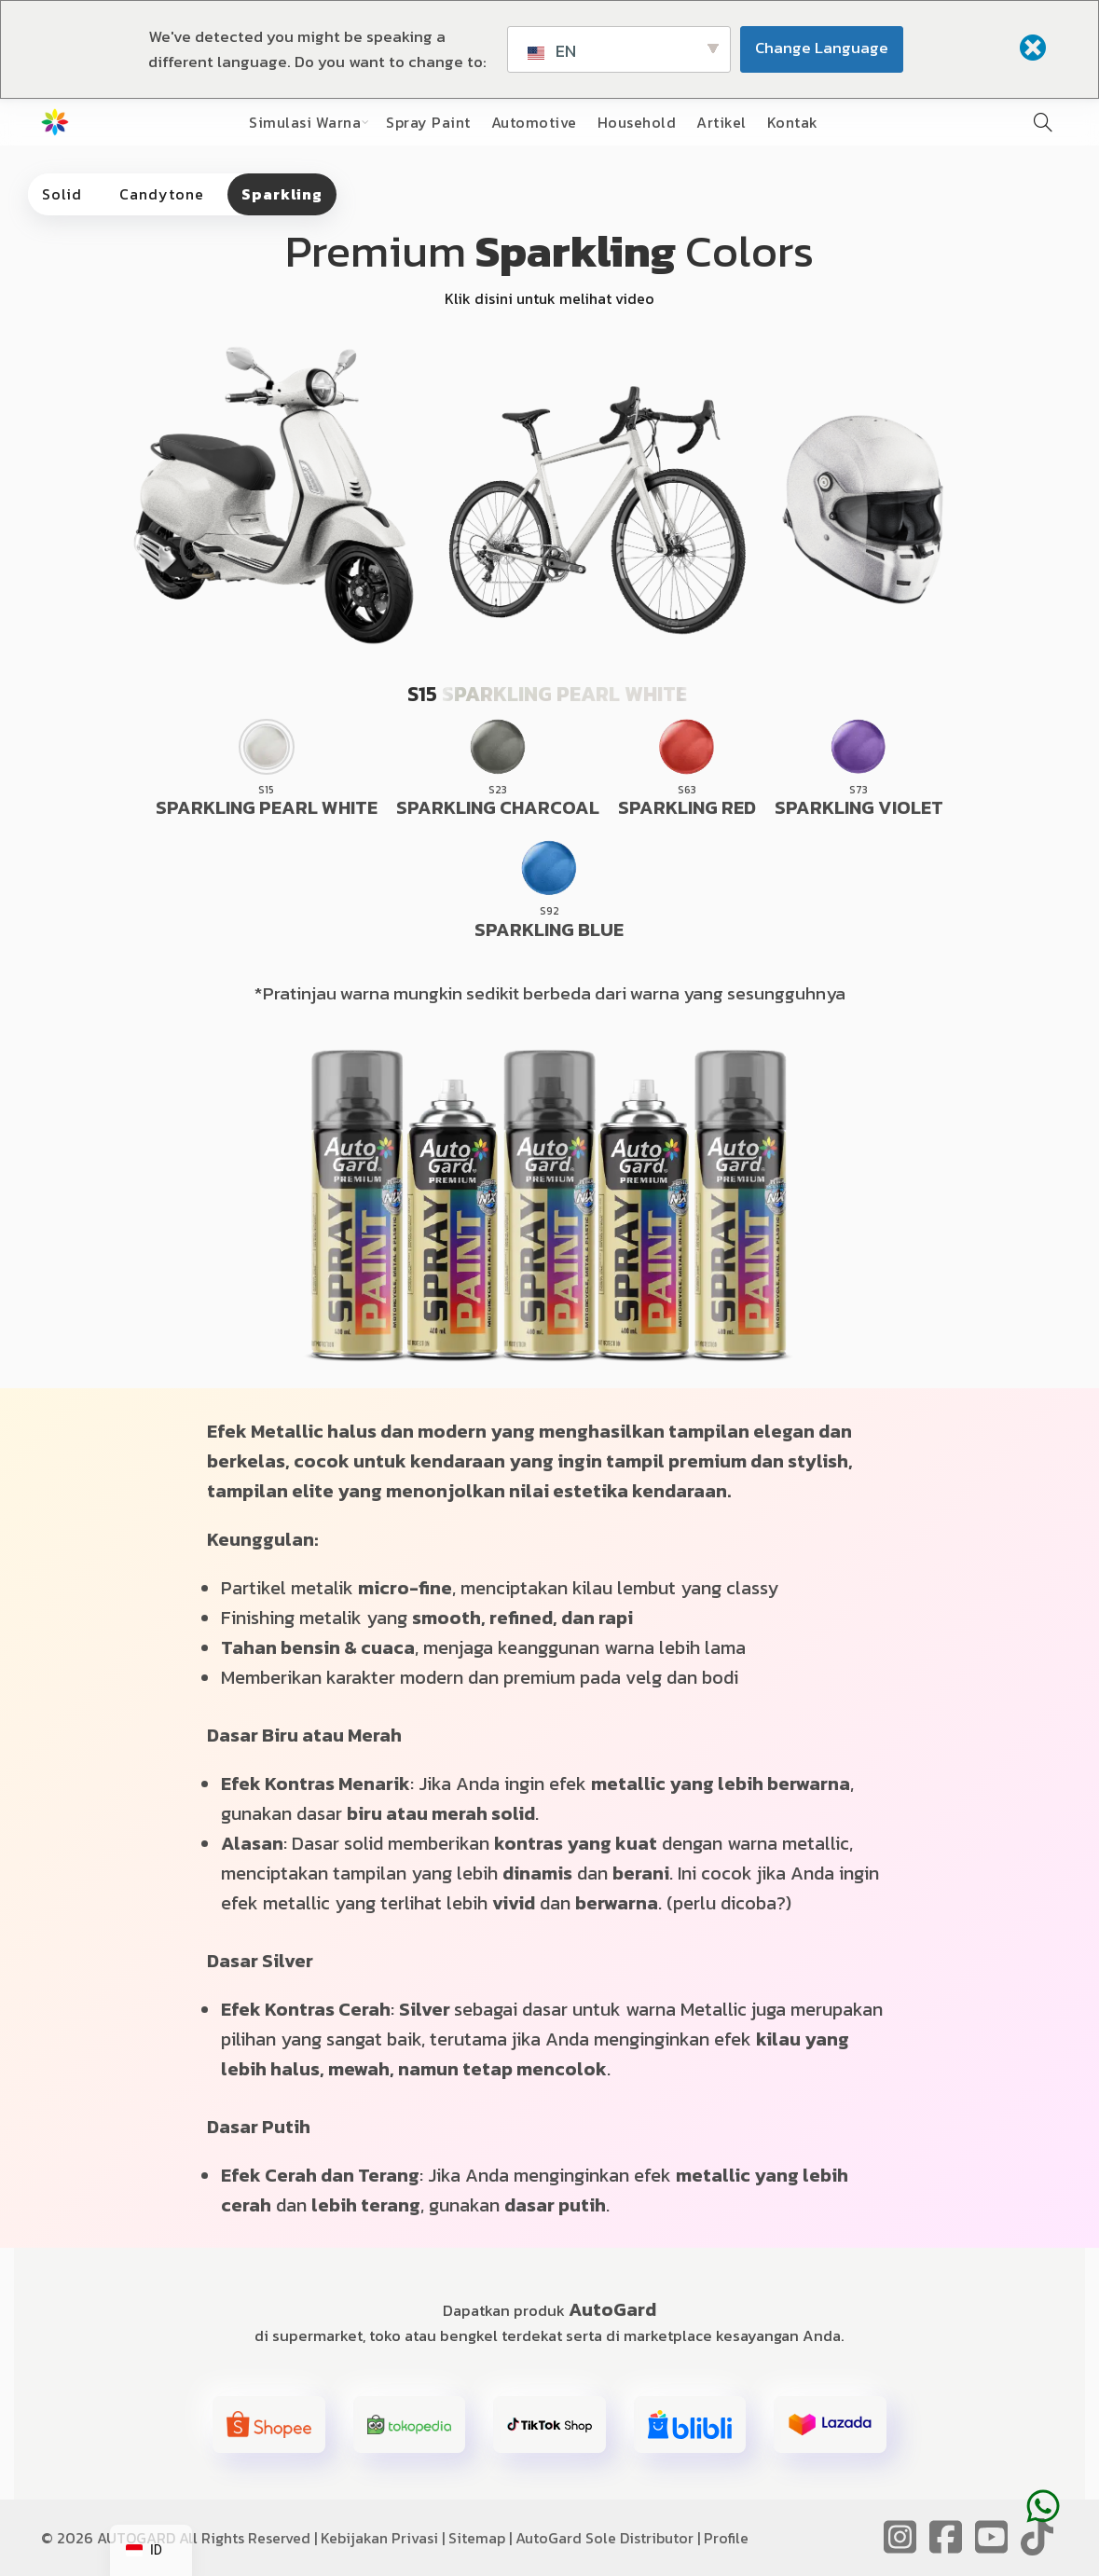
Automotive (534, 122)
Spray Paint (428, 122)
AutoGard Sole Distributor (604, 2538)
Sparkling (282, 194)
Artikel (721, 122)
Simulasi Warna (305, 122)
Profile (726, 2538)
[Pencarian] (1043, 122)
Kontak (792, 122)
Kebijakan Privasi (379, 2538)
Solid (62, 194)
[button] (269, 2425)
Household (637, 122)
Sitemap (476, 2538)
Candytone (161, 194)
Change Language (821, 47)
